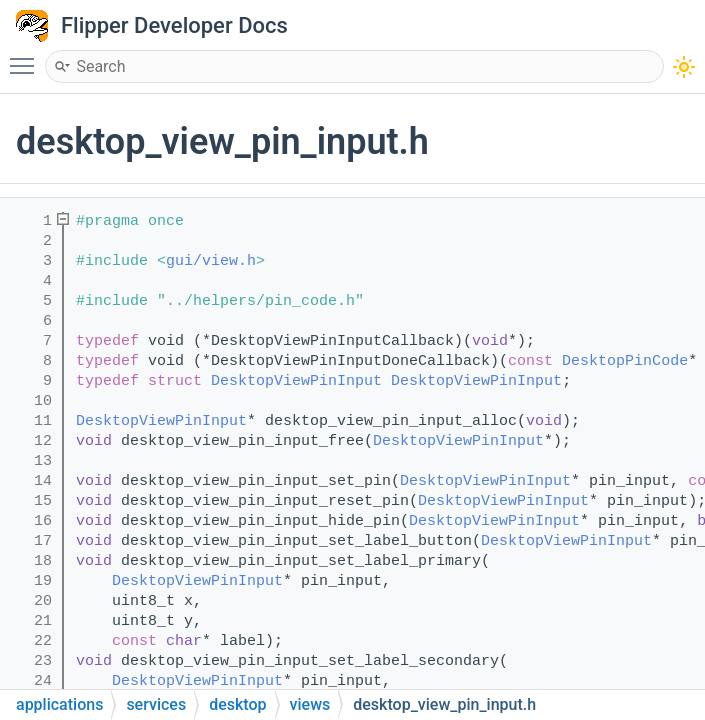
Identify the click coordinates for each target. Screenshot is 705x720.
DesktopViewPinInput (296, 381)
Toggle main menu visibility (27, 57)
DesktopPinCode (625, 361)
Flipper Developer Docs (174, 25)
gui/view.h (211, 261)
